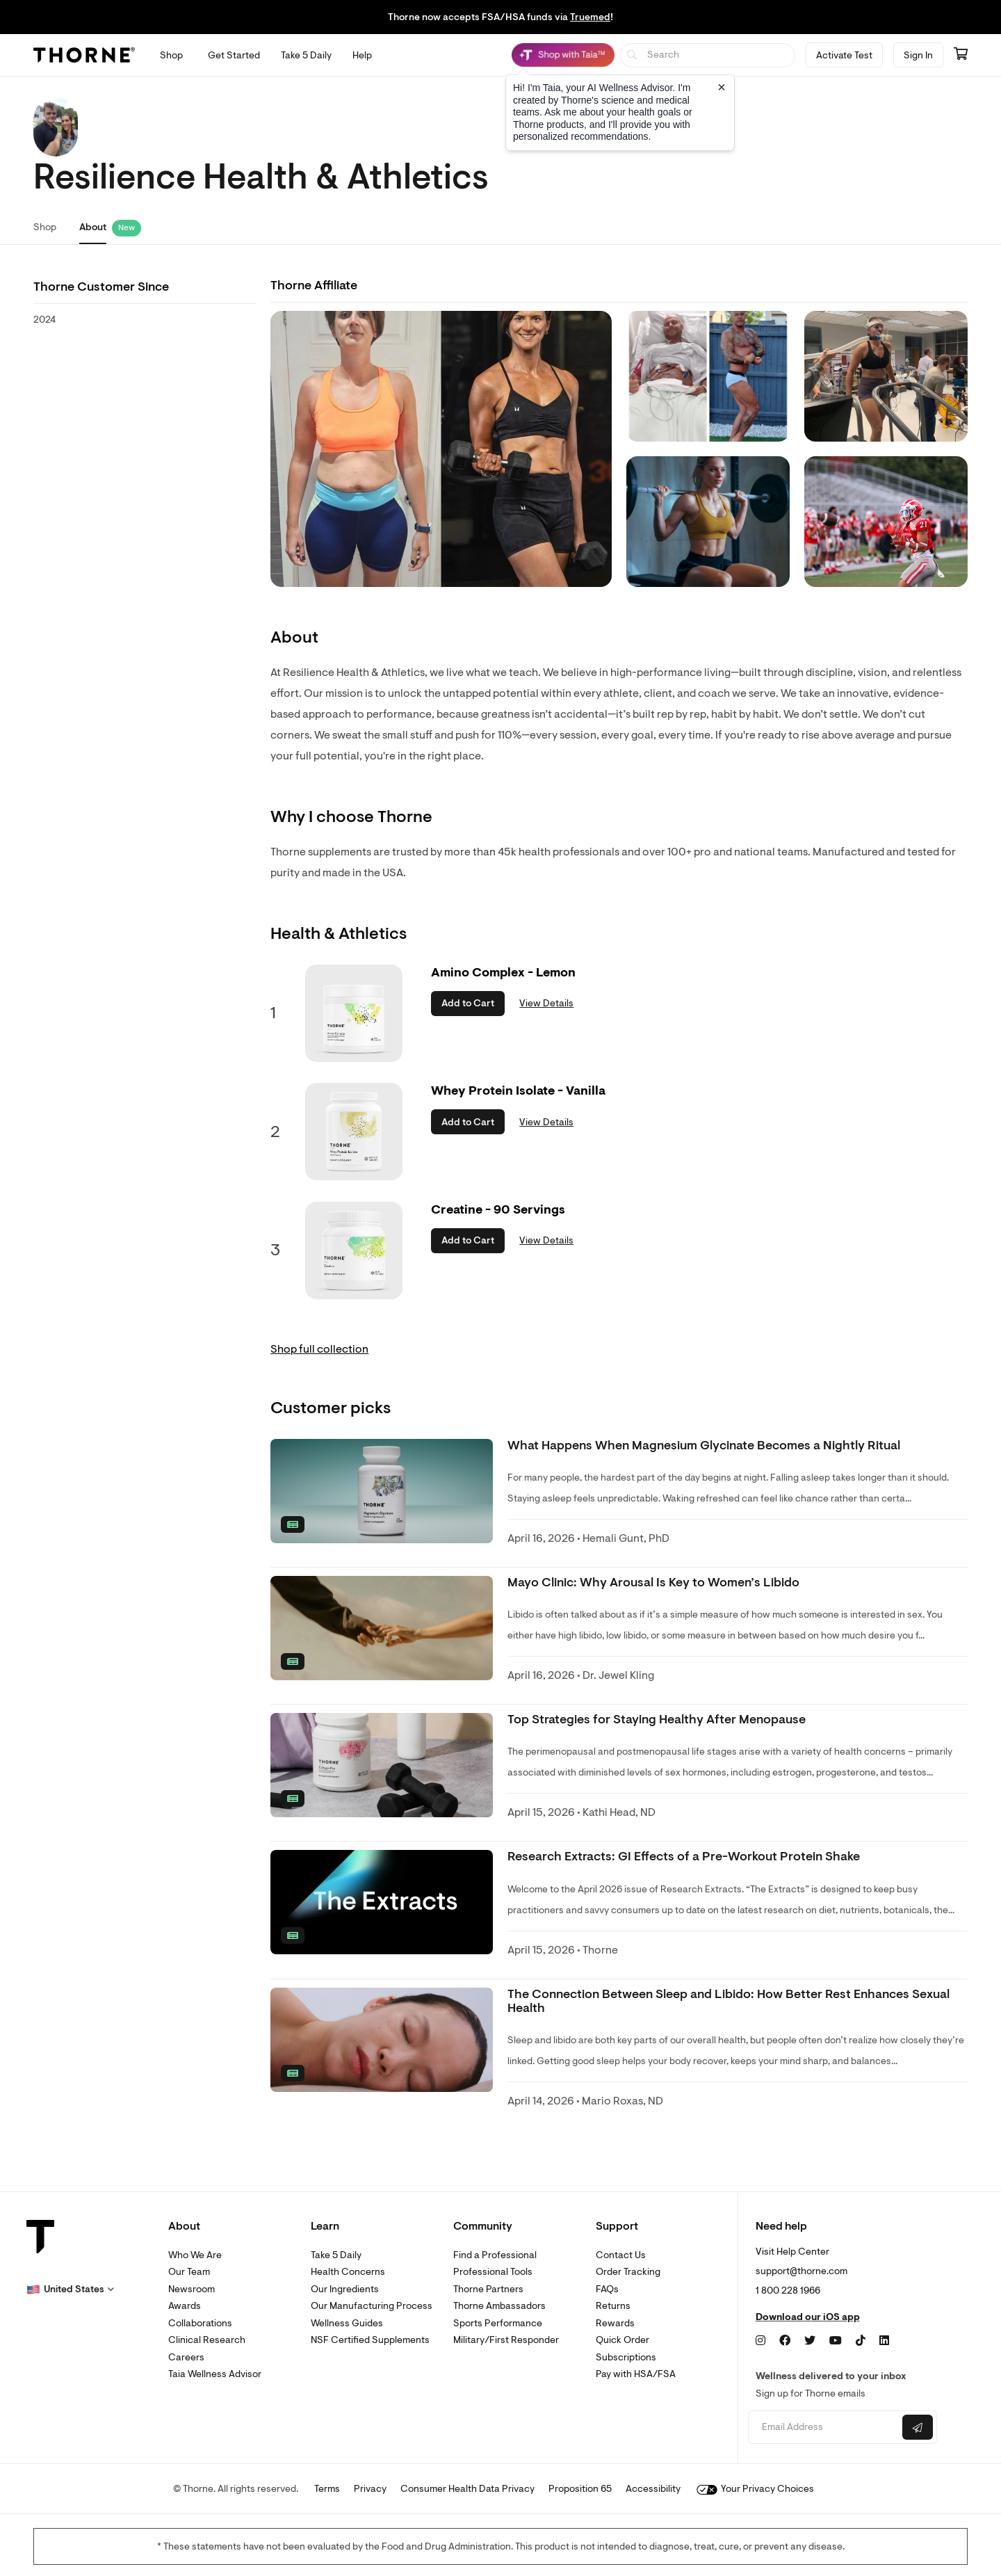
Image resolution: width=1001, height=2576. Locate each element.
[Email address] (823, 2427)
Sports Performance (497, 2323)
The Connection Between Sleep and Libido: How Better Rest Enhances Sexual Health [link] (728, 2001)
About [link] (92, 227)
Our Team (189, 2272)
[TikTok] (860, 2341)
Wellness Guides (347, 2323)
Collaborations (200, 2323)
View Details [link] (546, 1003)
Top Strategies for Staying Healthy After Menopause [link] (656, 1720)
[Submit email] (917, 2427)
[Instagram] (760, 2341)
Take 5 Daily (336, 2255)
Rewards (615, 2323)
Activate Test (844, 55)
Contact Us (621, 2255)
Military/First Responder (506, 2340)
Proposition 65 (580, 2489)
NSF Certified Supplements (370, 2340)
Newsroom (191, 2289)
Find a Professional (495, 2255)
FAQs (607, 2289)
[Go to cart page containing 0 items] (961, 55)
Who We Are (195, 2255)
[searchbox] (708, 55)
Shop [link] (44, 227)
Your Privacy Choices (755, 2489)
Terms (327, 2489)
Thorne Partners (488, 2289)
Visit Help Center (792, 2251)
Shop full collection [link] (319, 1349)
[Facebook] (784, 2341)
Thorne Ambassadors (499, 2306)
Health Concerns (348, 2272)
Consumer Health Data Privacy (467, 2489)
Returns (613, 2306)
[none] (381, 1491)
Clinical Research (206, 2340)
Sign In (918, 55)
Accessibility (653, 2489)
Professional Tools (492, 2272)
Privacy (370, 2489)
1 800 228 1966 (788, 2290)
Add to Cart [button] (467, 1003)
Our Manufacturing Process (371, 2306)
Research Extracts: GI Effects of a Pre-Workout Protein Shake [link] (683, 1857)
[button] (70, 2289)
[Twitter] (809, 2341)
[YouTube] (835, 2341)
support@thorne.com (801, 2271)
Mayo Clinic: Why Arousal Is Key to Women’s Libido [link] (653, 1583)
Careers (186, 2357)
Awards (184, 2306)
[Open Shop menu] (171, 55)
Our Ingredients (345, 2289)
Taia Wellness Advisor (214, 2374)
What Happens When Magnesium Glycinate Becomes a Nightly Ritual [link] (703, 1446)
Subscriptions (626, 2357)
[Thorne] (84, 55)
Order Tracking (628, 2272)
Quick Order (622, 2340)
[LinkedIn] (884, 2341)
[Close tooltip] (721, 87)
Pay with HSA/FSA (636, 2374)
